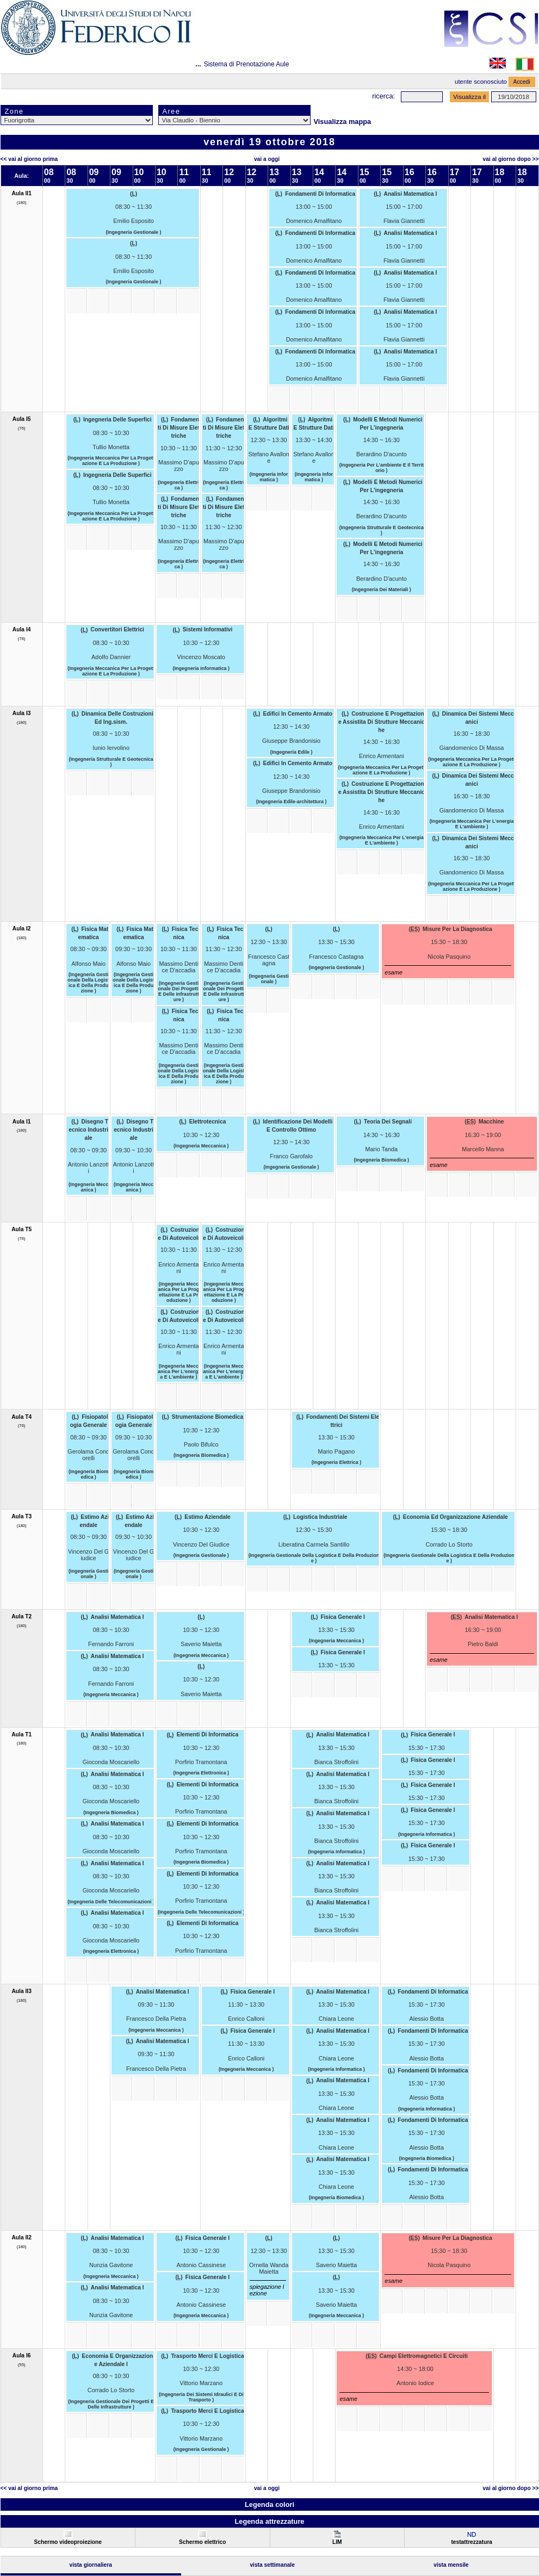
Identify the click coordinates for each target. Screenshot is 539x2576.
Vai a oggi (267, 159)
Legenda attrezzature (269, 2521)
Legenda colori (269, 2504)
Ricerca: (383, 96)
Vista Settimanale (272, 2565)
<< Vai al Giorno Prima (29, 159)
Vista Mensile (450, 2565)
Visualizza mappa (342, 121)
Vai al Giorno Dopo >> (511, 159)
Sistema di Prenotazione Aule (246, 64)
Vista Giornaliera (90, 2565)
